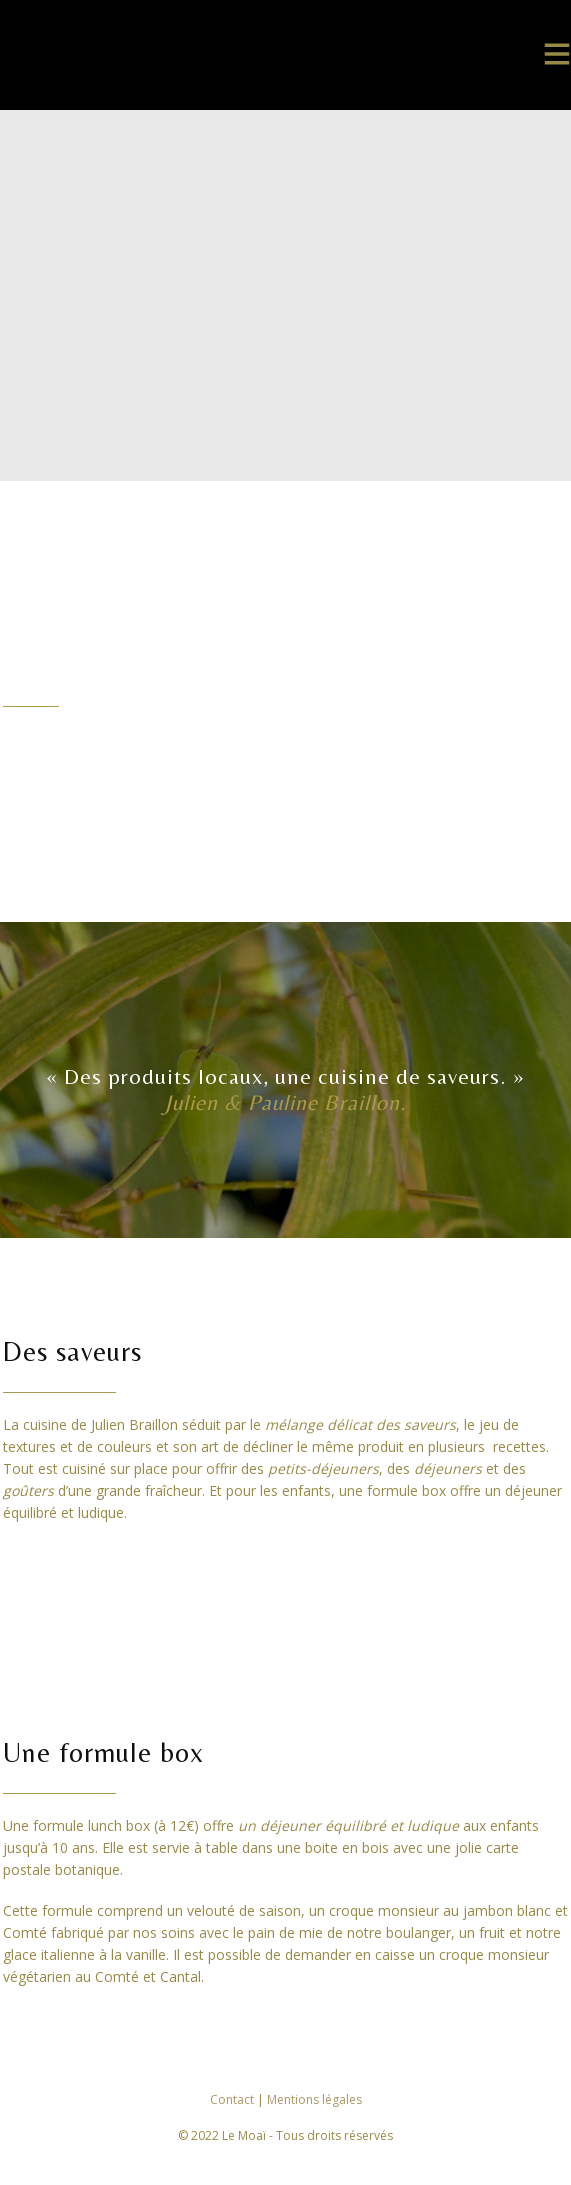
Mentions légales (314, 2099)
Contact (233, 2099)
